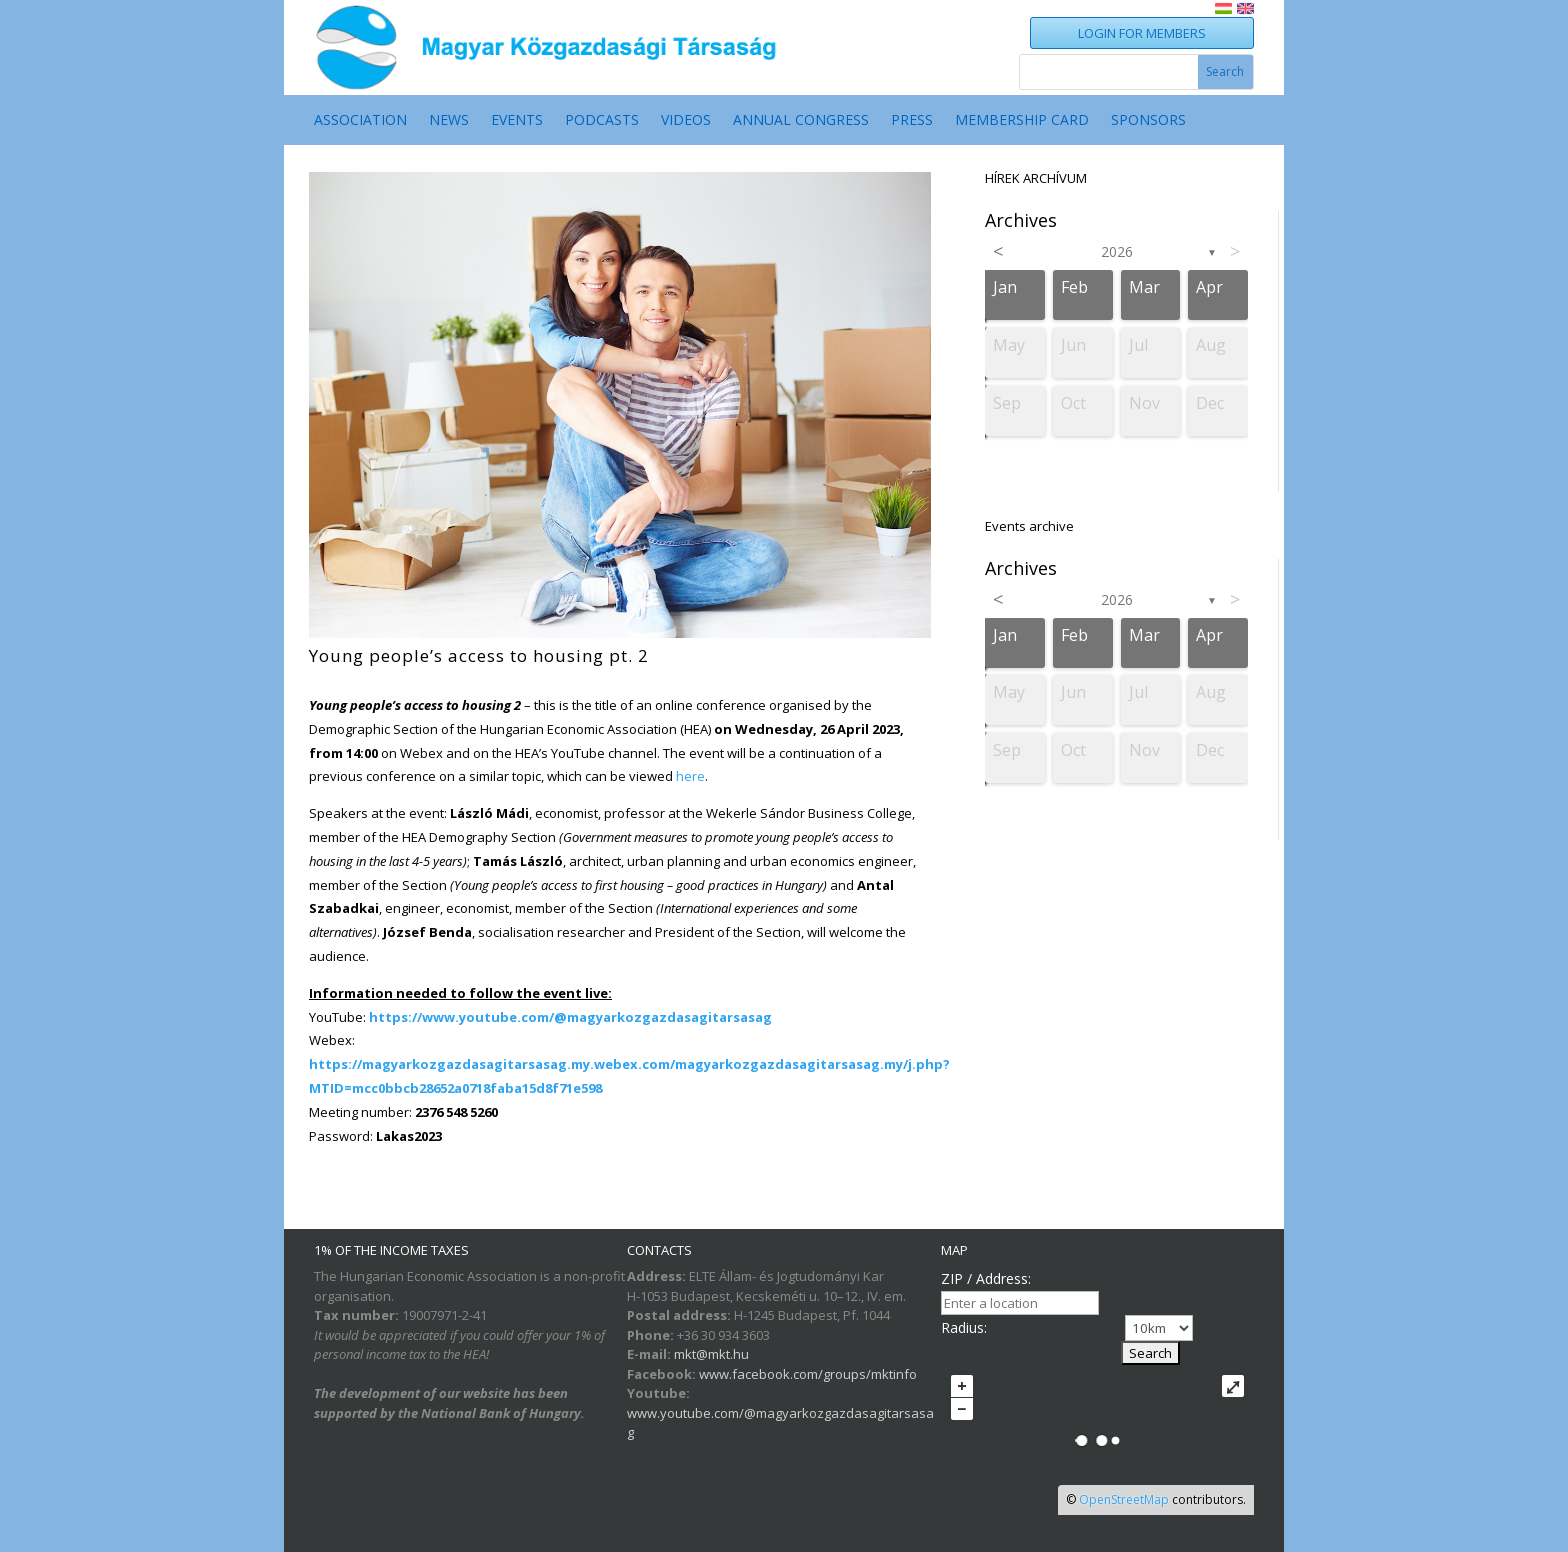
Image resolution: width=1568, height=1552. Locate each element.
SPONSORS (1148, 121)
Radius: (964, 1327)
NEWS (449, 121)
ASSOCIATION (360, 121)
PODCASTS (602, 121)
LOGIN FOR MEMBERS (1142, 33)
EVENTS (517, 121)
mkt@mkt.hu (711, 1354)
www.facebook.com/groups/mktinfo (808, 1374)
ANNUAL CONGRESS (801, 121)
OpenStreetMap (1124, 1499)
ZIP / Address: (986, 1278)
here (690, 776)
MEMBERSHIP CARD (1022, 121)
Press (912, 121)
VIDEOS (686, 121)
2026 (1117, 251)
